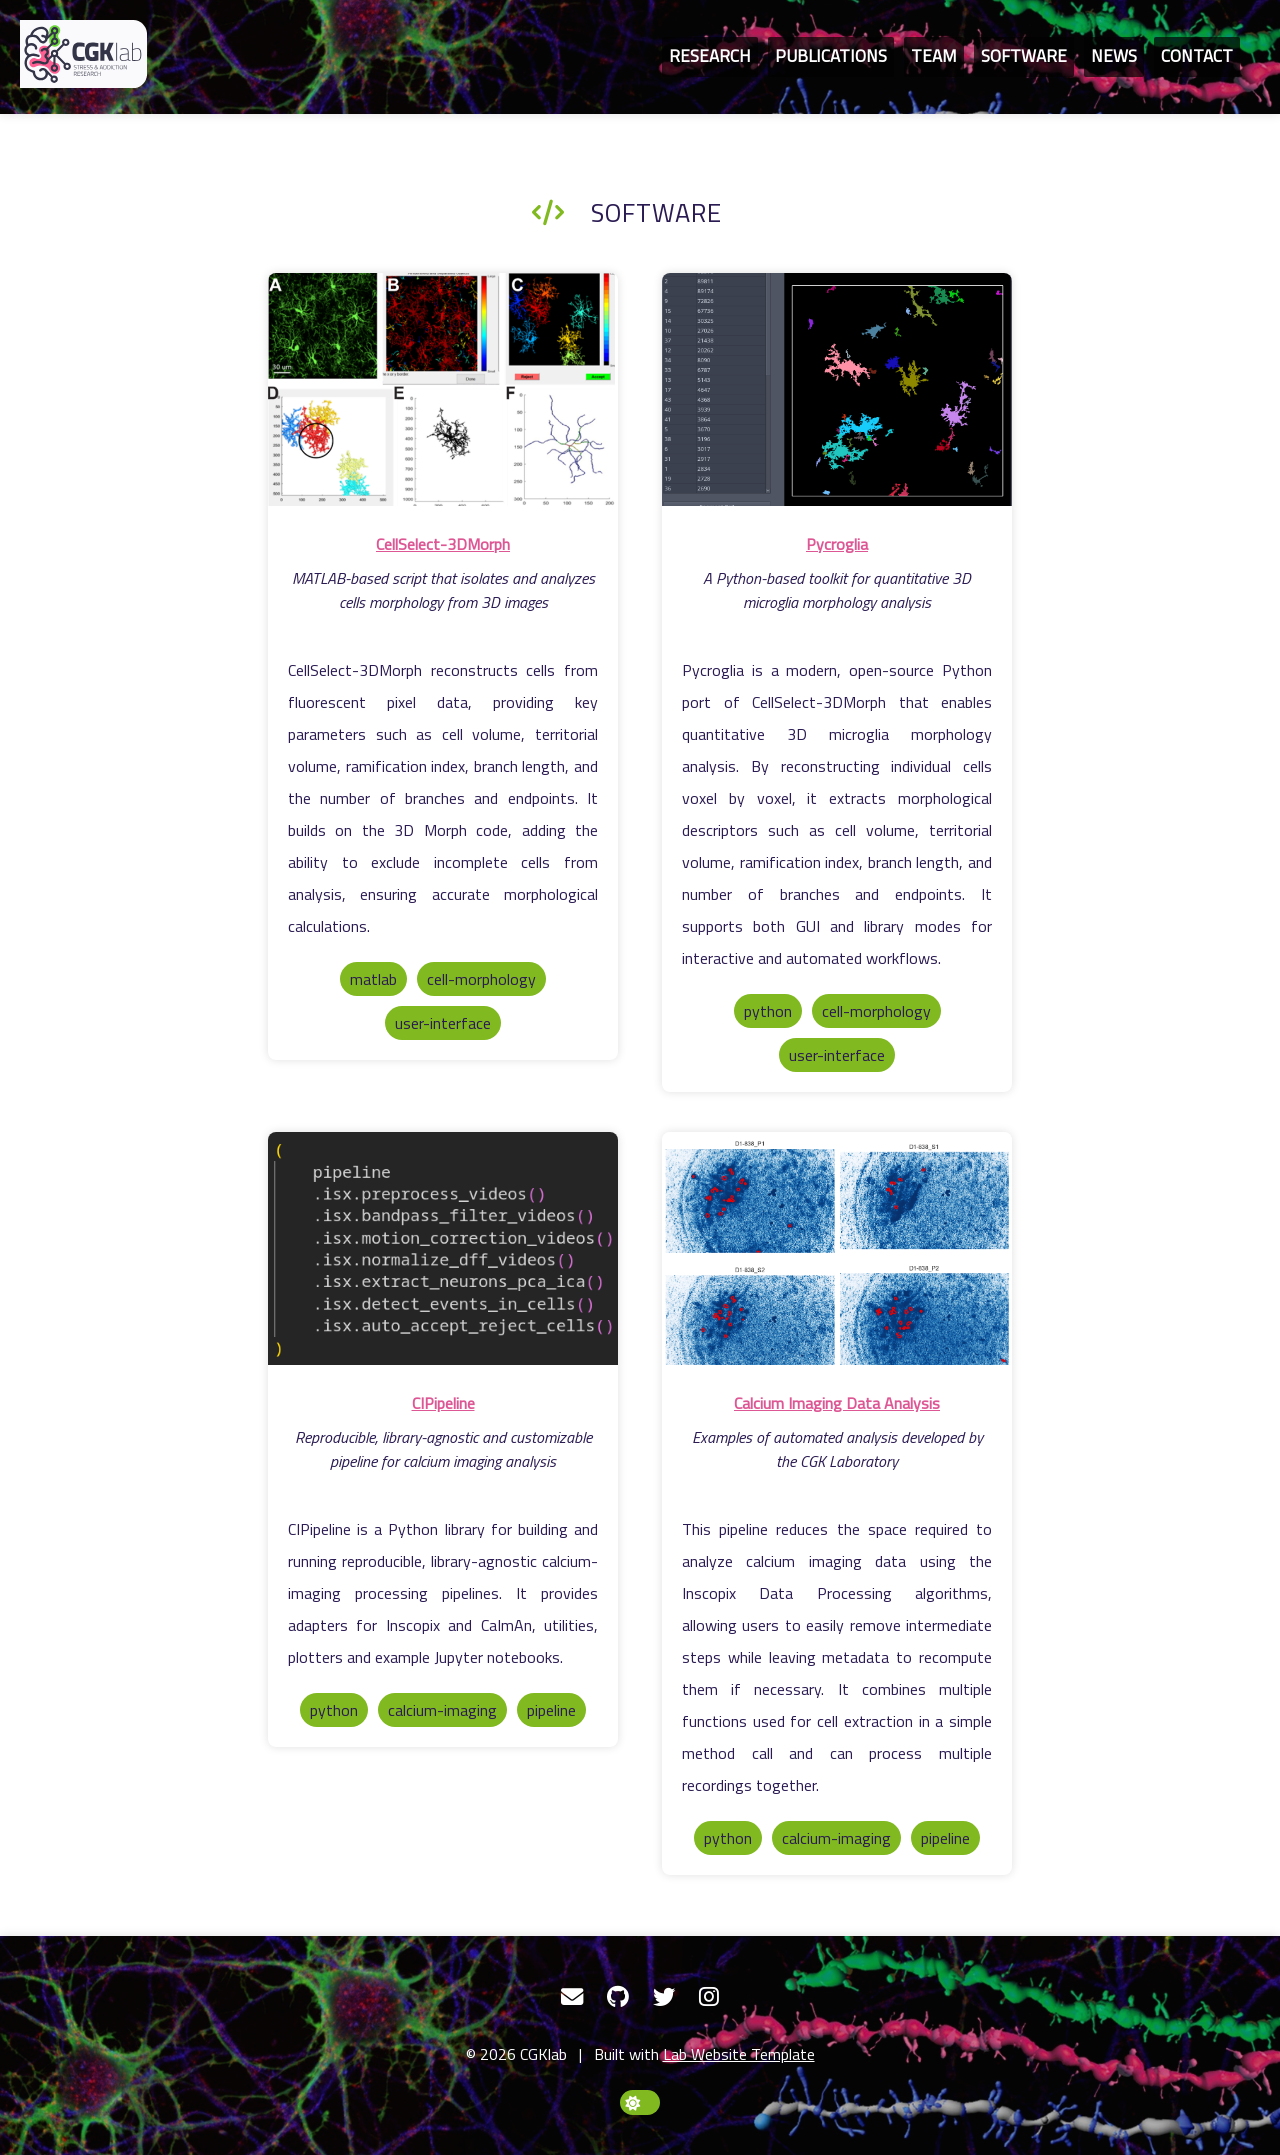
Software (1024, 56)
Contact (1197, 56)
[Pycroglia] (837, 392)
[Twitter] (664, 1997)
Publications (831, 56)
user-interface (443, 1023)
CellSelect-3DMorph (443, 544)
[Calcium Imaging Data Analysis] (837, 1251)
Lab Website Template (739, 2054)
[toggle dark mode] (640, 2102)
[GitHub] (618, 1997)
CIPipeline (443, 1403)
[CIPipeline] (443, 1251)
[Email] (572, 1997)
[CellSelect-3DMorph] (443, 392)
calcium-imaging (442, 1710)
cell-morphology (481, 979)
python (768, 1011)
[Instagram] (709, 1997)
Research (710, 56)
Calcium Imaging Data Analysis (837, 1403)
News (1114, 56)
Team (934, 56)
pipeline (551, 1710)
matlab (373, 979)
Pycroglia (837, 544)
